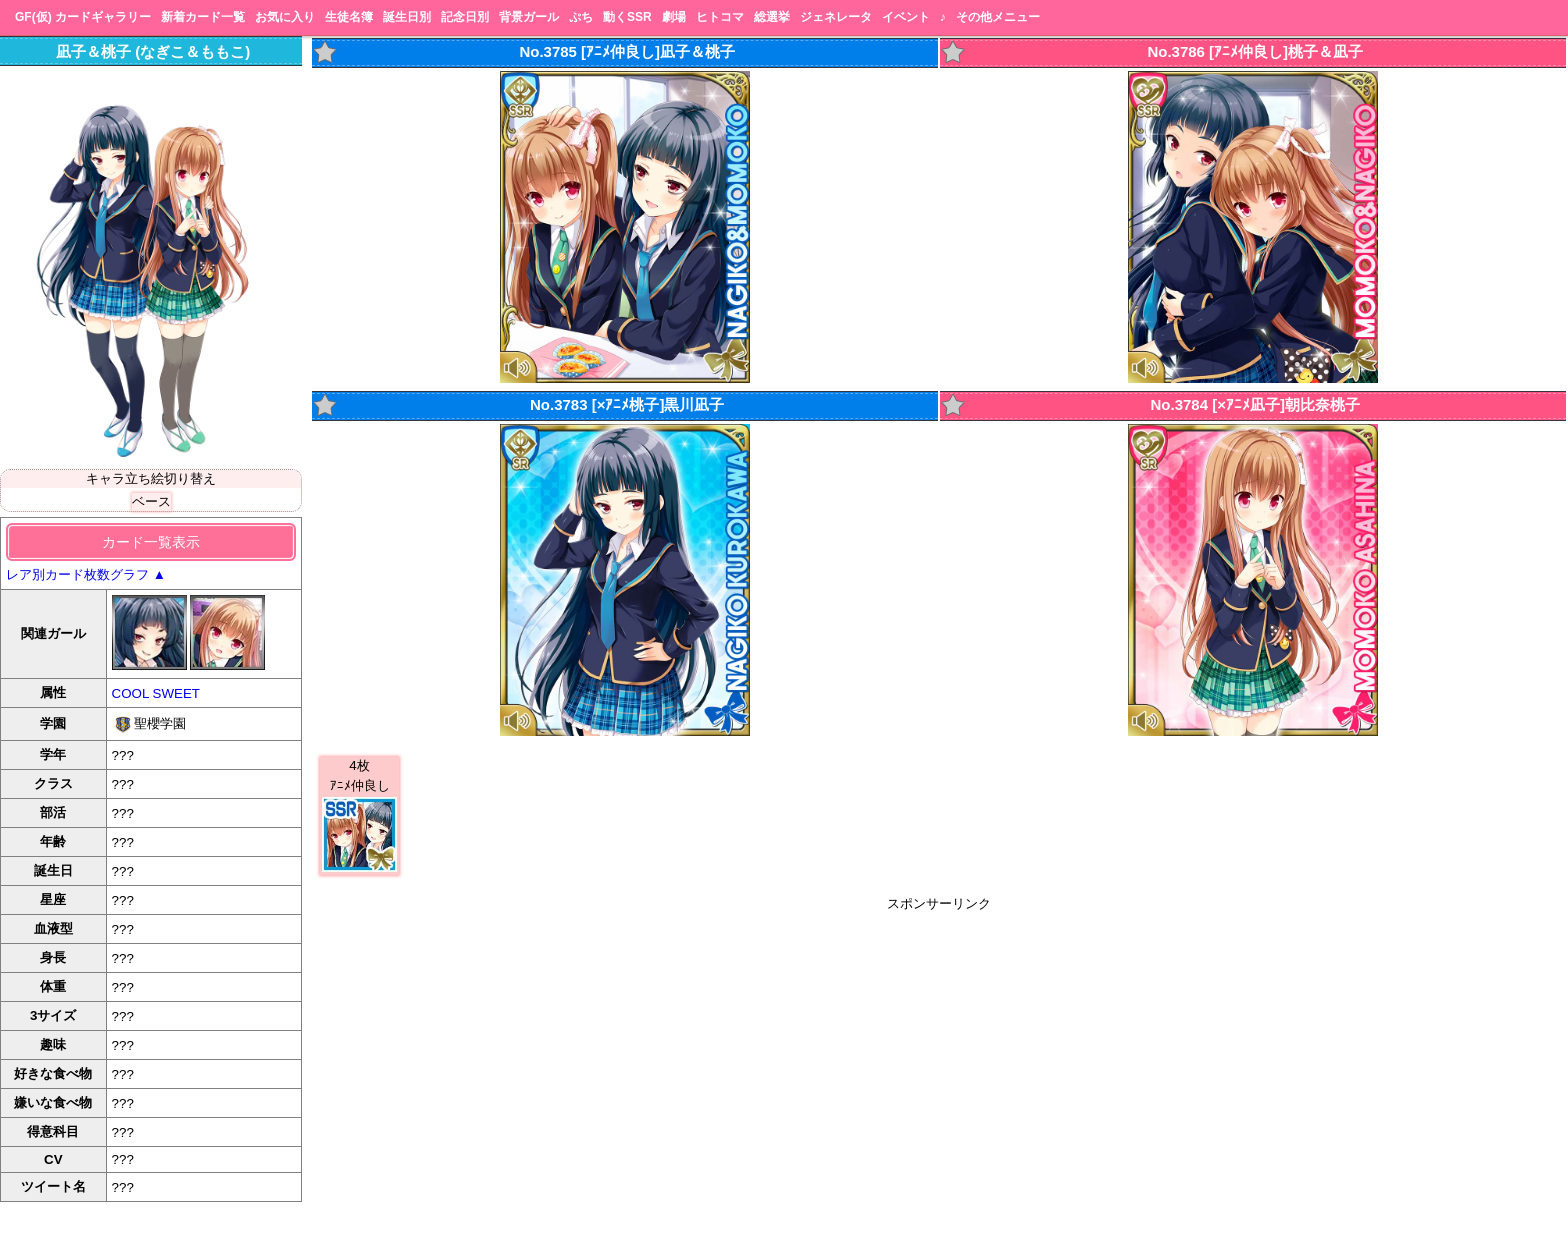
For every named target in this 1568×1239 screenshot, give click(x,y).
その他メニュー (998, 17)
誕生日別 (407, 17)
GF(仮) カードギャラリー (83, 17)
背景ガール (529, 17)
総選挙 (772, 17)
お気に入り (285, 17)
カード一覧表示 (151, 542)
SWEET (176, 693)
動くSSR (627, 17)
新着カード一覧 (203, 17)
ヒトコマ (720, 17)
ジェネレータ (836, 17)
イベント (906, 17)
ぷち (581, 17)
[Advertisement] (939, 1053)
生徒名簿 (349, 17)
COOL (130, 693)
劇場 (674, 17)
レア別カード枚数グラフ (86, 574)
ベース (151, 501)
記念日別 (465, 17)
